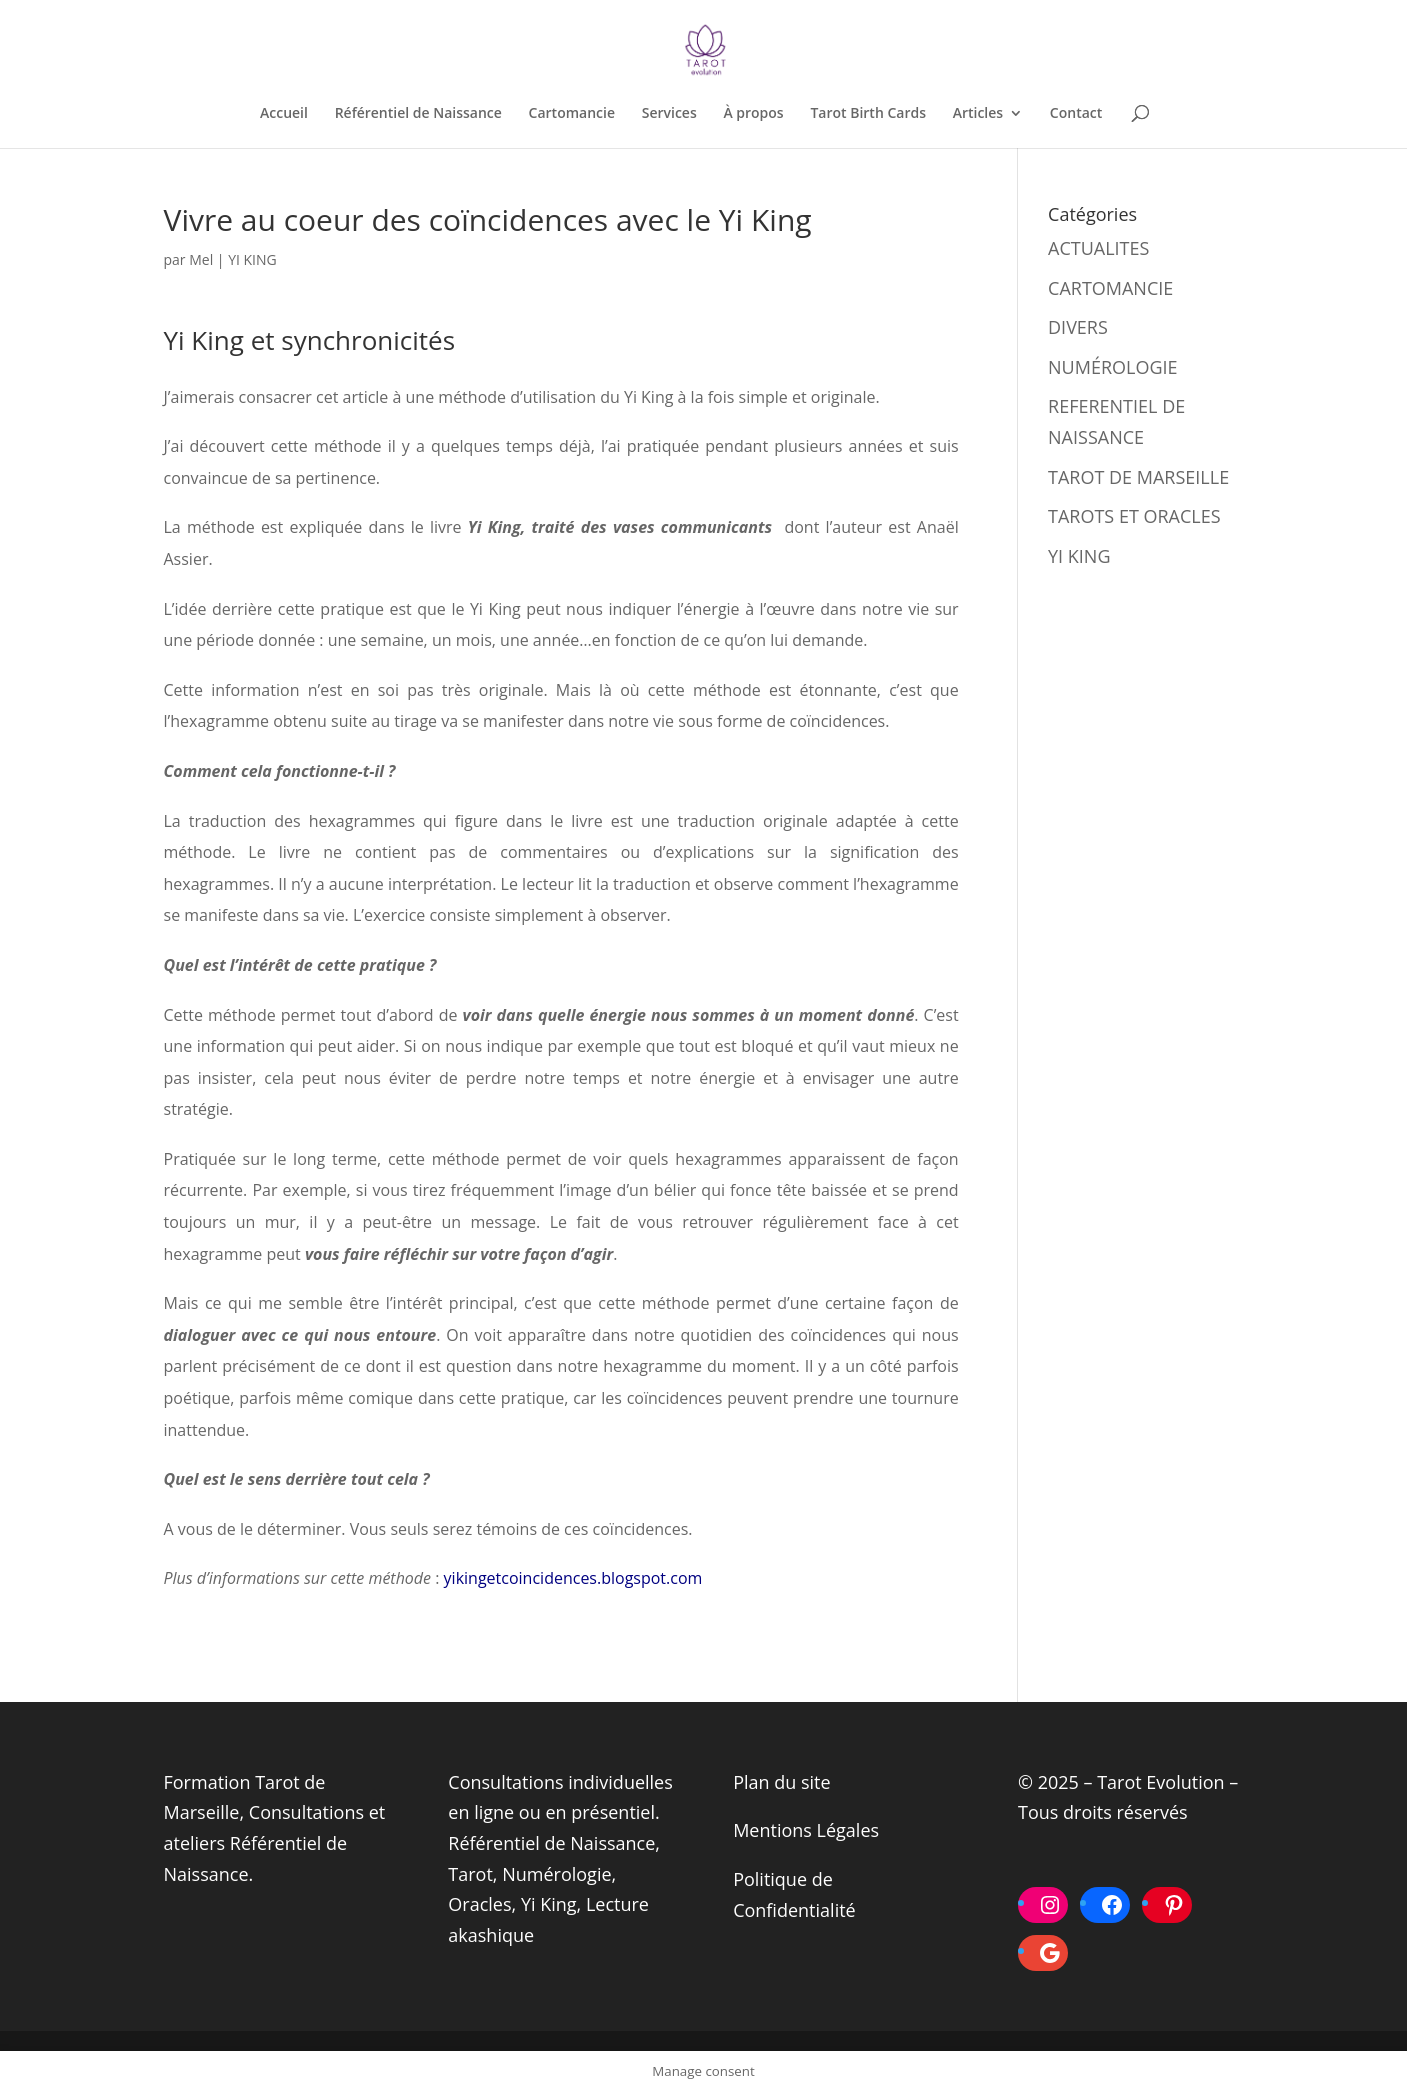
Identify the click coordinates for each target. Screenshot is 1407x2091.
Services (669, 114)
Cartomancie (572, 114)
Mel (201, 259)
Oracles (479, 1904)
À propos (753, 114)
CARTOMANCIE (1110, 288)
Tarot (470, 1874)
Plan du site (781, 1782)
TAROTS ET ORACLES (1134, 516)
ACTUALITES (1098, 248)
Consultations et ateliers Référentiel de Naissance (275, 1842)
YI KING (252, 259)
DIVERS (1078, 327)
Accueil (284, 114)
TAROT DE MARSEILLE (1138, 477)
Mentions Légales (806, 1830)
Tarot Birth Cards (868, 114)
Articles (978, 114)
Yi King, (551, 1904)
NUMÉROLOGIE (1113, 367)
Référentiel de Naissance (418, 114)
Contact (1076, 114)
